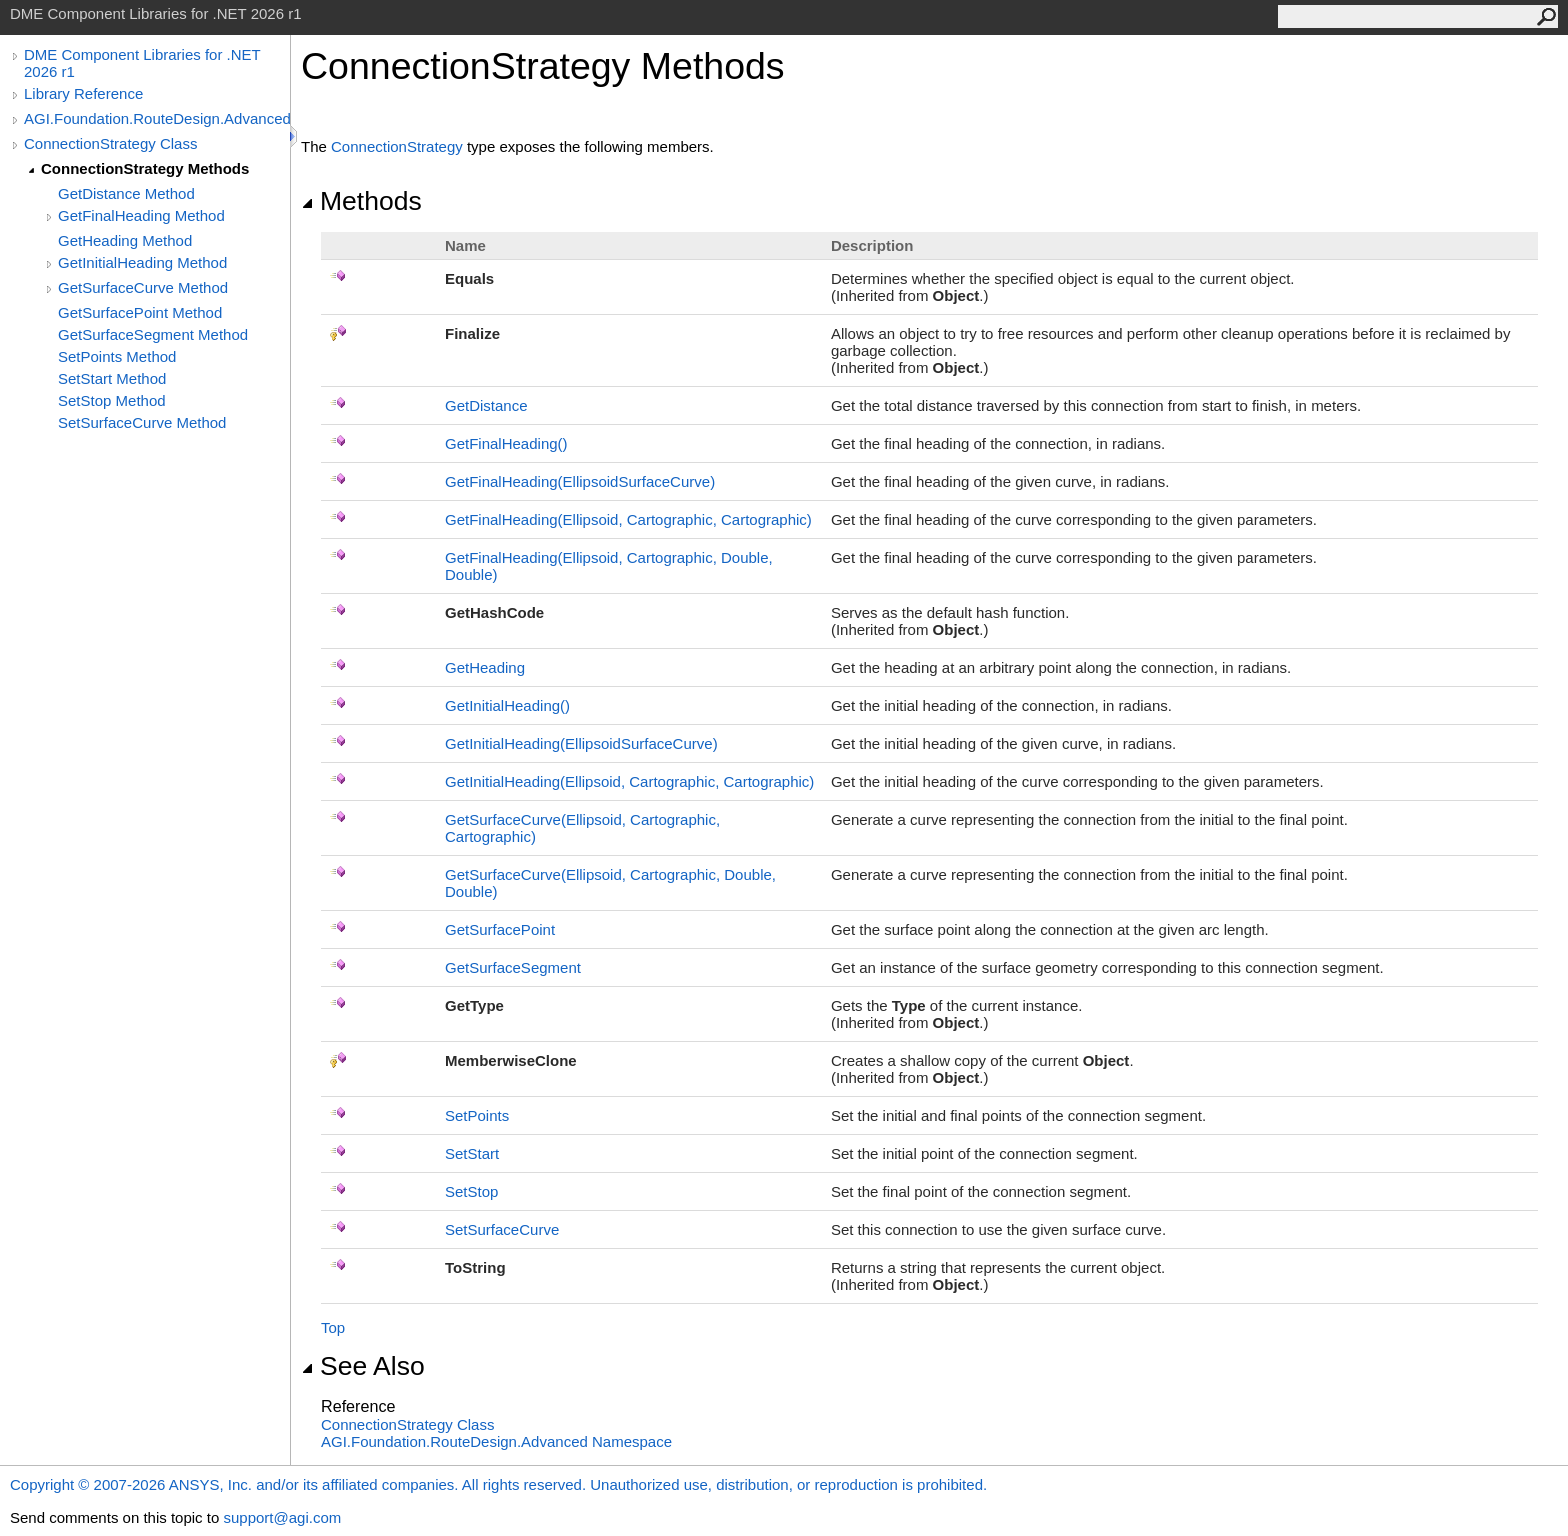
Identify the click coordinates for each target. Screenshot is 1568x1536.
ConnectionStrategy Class (110, 143)
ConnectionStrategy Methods (145, 168)
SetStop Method (112, 400)
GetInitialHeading (507, 705)
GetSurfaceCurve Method (143, 287)
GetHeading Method (125, 240)
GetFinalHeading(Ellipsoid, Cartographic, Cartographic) (628, 519)
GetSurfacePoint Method (140, 312)
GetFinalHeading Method (141, 215)
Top (333, 1327)
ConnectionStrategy (397, 146)
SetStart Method (112, 378)
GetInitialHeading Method (142, 262)
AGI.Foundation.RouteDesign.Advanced (157, 118)
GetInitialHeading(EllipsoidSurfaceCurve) (581, 743)
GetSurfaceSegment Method (153, 334)
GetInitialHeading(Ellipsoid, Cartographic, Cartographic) (629, 781)
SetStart (472, 1153)
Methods (361, 201)
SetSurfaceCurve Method (142, 422)
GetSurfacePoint (500, 929)
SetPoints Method (117, 356)
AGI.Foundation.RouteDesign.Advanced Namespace (496, 1441)
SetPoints (477, 1115)
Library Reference (83, 93)
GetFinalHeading (506, 443)
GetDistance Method (126, 193)
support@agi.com (282, 1517)
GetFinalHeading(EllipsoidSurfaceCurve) (580, 481)
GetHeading (485, 667)
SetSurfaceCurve (502, 1229)
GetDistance (486, 405)
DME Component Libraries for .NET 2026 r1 (142, 63)
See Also (363, 1366)
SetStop (471, 1191)
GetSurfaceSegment (513, 967)
